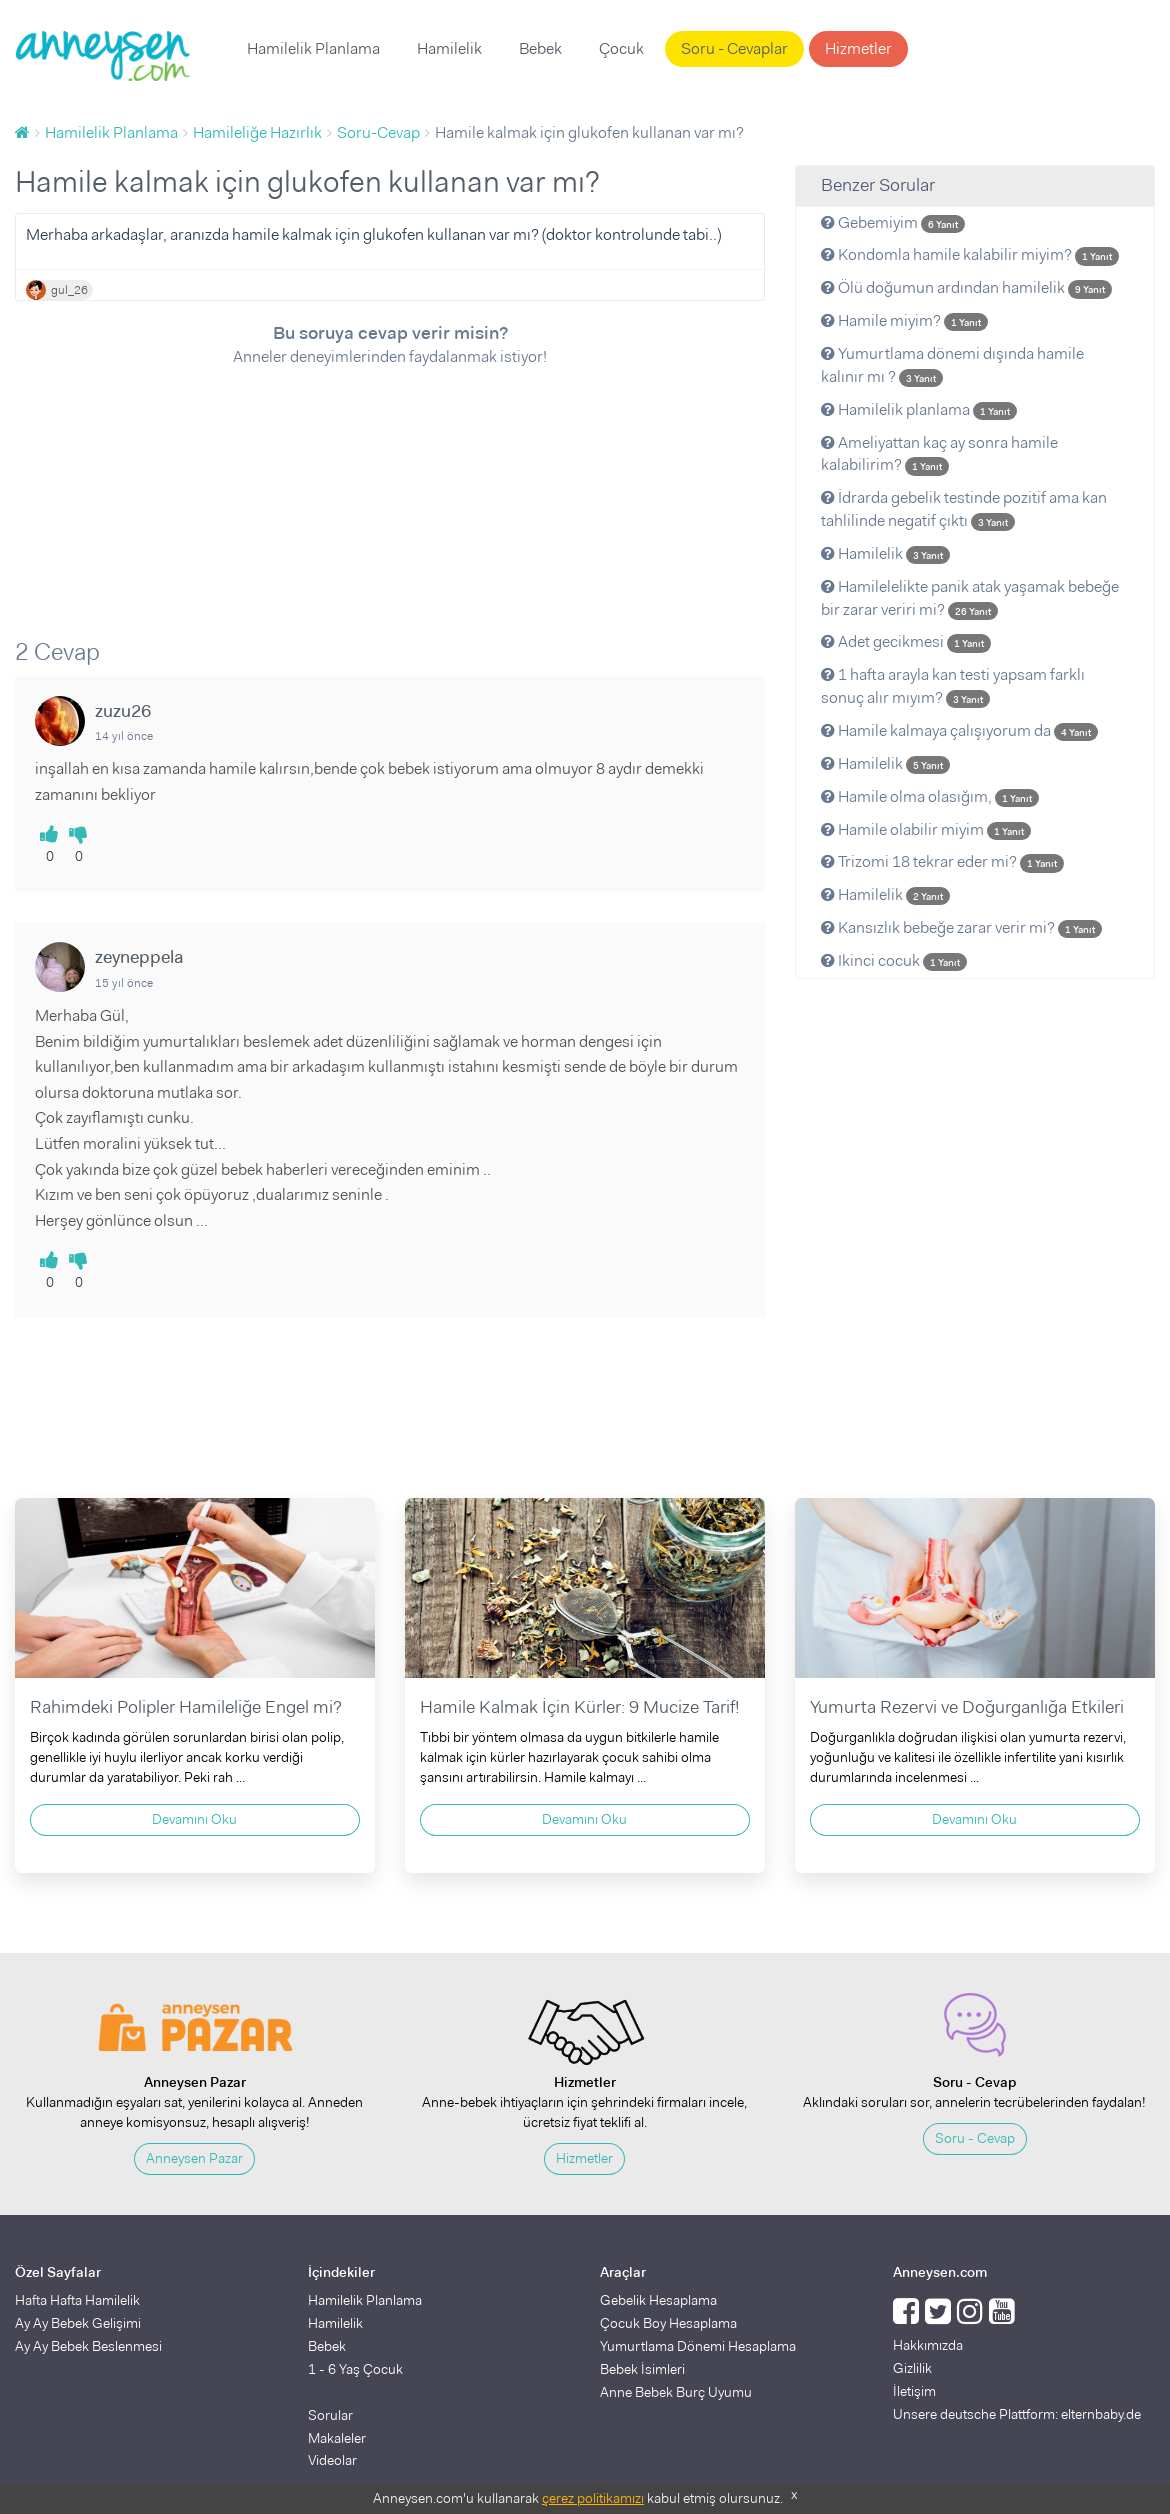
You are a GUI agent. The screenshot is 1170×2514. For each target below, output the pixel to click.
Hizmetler (858, 48)
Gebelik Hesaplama (658, 2300)
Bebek (540, 48)
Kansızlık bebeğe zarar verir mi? (961, 927)
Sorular (330, 2415)
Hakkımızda (928, 2345)
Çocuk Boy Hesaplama (668, 2323)
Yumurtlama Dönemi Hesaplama (698, 2346)
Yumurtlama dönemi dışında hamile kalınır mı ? (952, 365)
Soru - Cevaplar (734, 48)
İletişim (914, 2391)
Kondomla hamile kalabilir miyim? (970, 254)
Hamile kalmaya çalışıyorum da (959, 730)
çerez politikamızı (593, 2498)
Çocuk (621, 48)
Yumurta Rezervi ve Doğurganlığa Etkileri (967, 1707)
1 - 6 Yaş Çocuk (355, 2369)
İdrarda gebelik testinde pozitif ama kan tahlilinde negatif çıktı (964, 509)
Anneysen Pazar (194, 2158)
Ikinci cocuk (894, 960)
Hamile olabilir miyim (926, 829)
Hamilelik (449, 48)
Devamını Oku (194, 1819)
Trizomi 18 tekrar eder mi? (942, 861)
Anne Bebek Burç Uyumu (676, 2392)
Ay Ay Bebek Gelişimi (78, 2323)
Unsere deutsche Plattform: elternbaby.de (1017, 2414)
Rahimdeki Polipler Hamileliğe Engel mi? (186, 1707)
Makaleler (337, 2438)
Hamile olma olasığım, (930, 796)
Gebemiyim (893, 222)
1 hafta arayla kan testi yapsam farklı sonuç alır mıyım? (953, 686)
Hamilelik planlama (919, 409)
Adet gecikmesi (906, 641)
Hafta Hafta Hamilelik (77, 2300)
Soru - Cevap (975, 2138)
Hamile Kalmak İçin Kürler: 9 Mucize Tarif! (580, 1707)
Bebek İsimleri (642, 2369)
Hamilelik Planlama (313, 48)
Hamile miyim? (904, 320)
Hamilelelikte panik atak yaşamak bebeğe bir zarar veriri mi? (970, 598)
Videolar (332, 2460)
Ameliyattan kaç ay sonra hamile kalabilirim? (939, 454)
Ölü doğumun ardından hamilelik (966, 287)
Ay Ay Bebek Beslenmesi (88, 2346)
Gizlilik (912, 2368)
